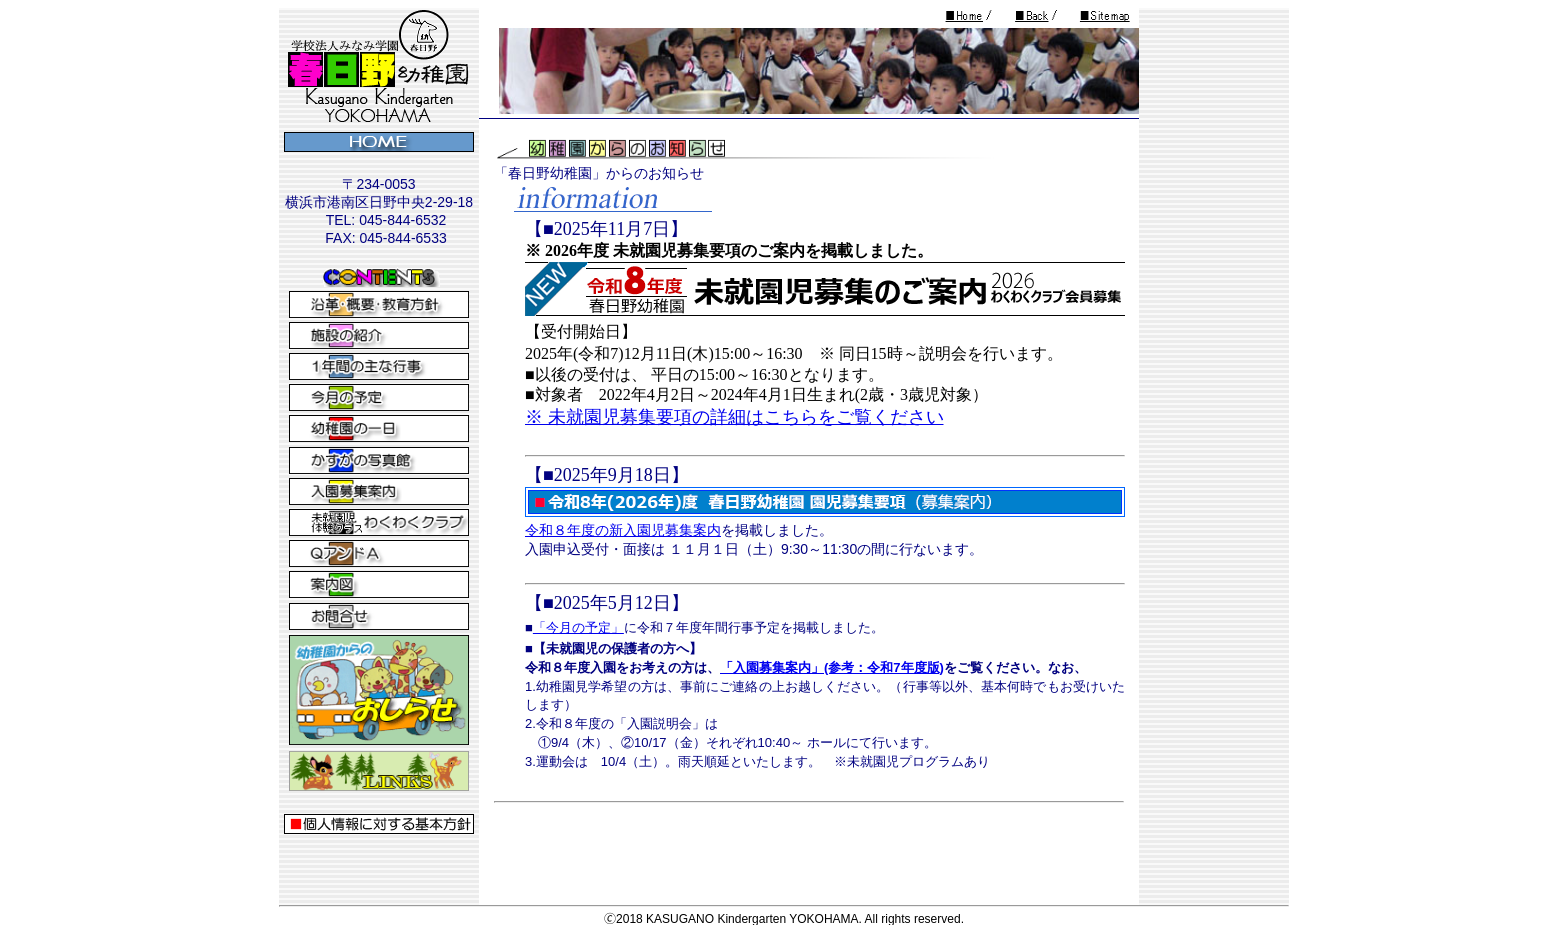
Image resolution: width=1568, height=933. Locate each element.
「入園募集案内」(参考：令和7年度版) (832, 667)
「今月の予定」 (578, 627)
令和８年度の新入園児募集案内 (623, 530)
